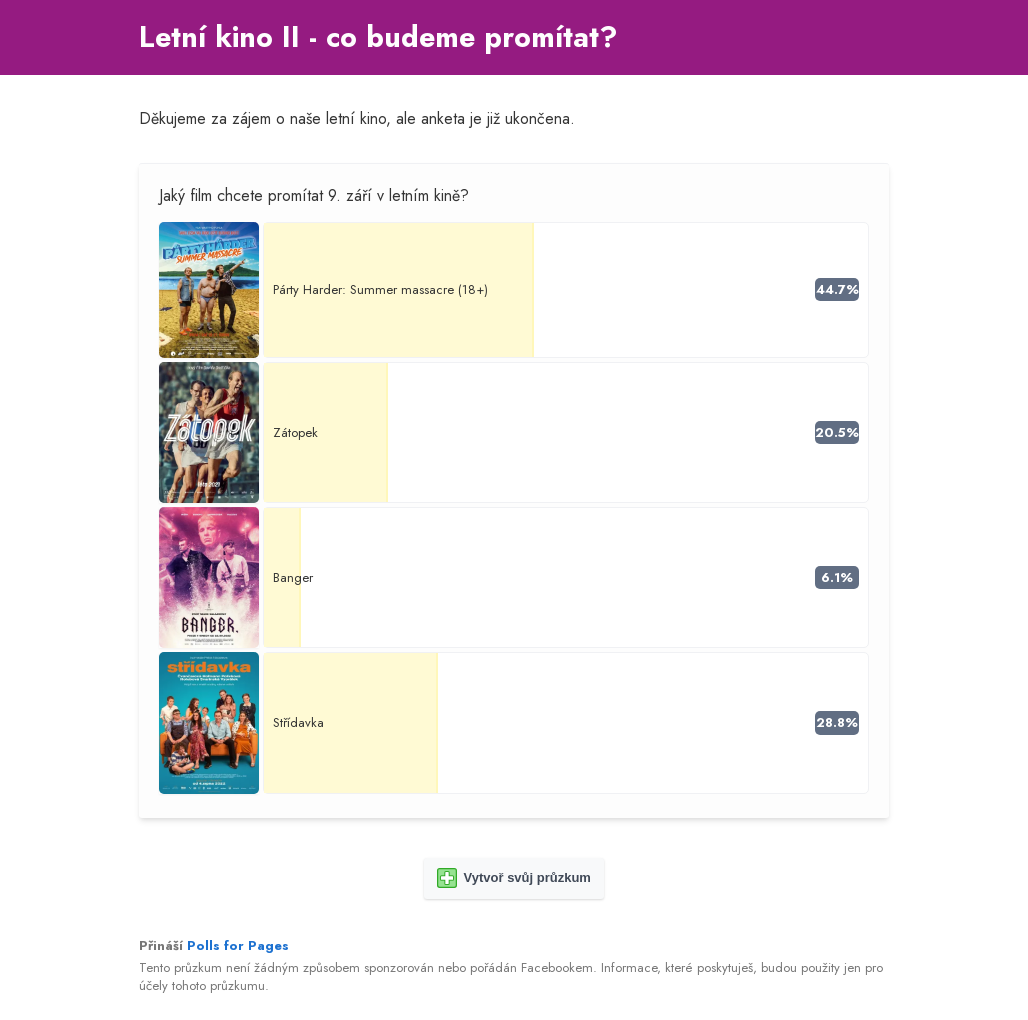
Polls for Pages (238, 945)
